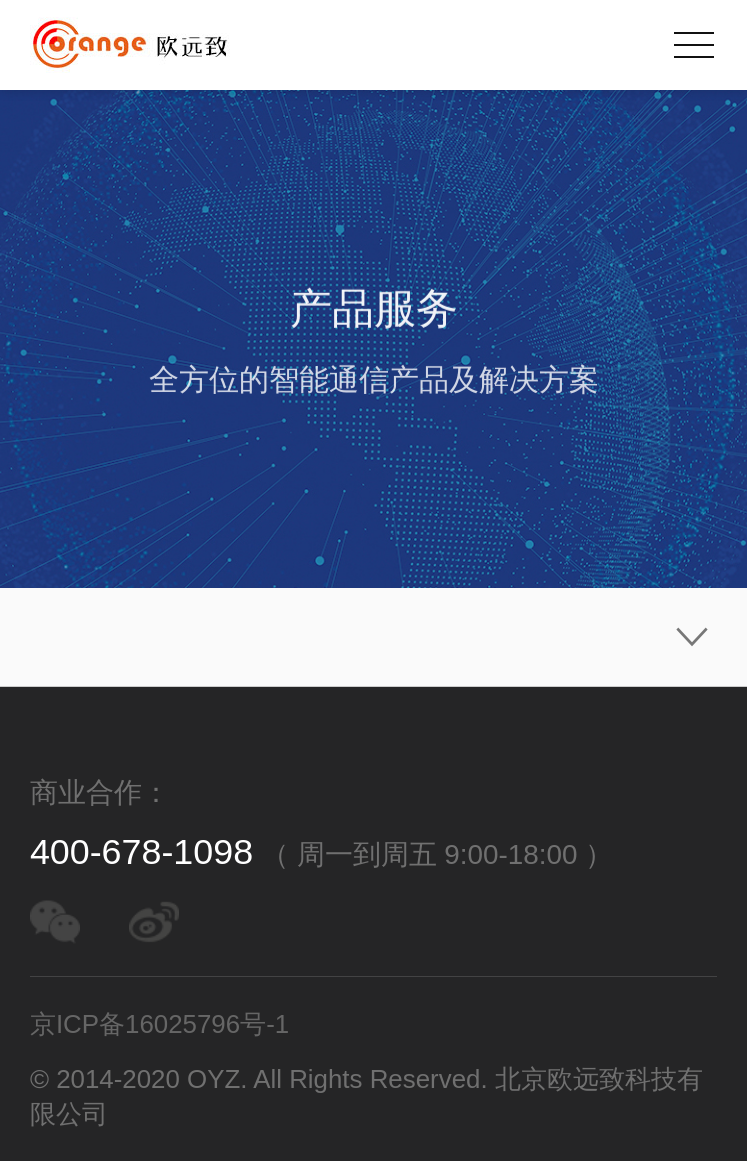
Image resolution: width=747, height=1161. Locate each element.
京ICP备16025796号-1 (159, 1024)
